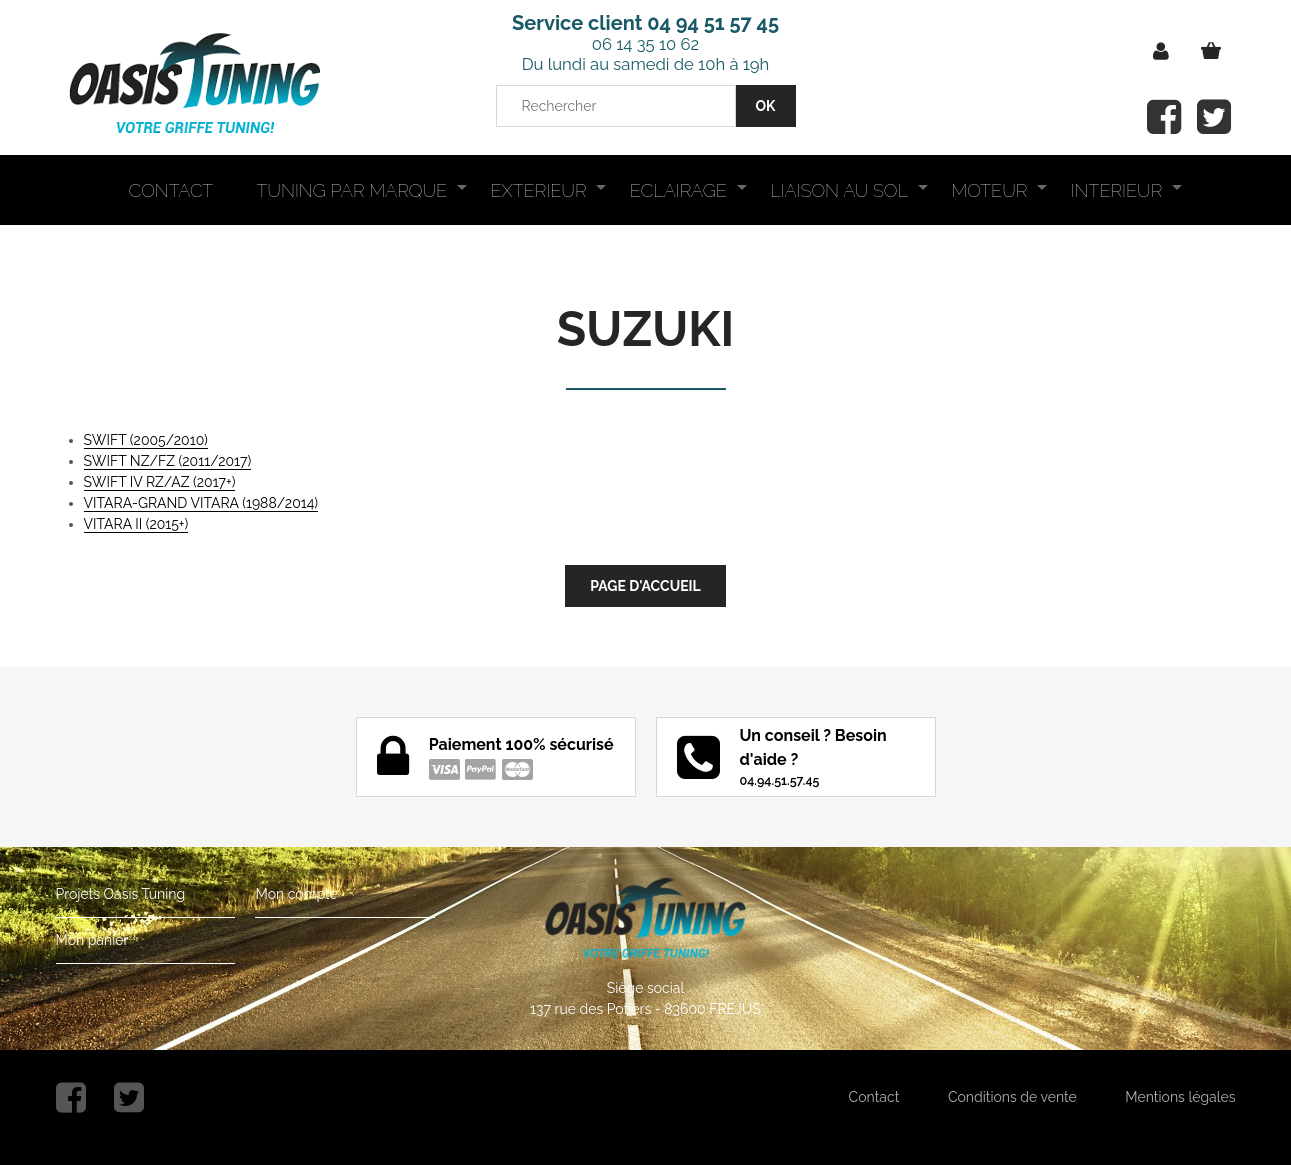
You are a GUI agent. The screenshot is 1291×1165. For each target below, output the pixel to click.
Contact (874, 1097)
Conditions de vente (1012, 1097)
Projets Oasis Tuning (121, 894)
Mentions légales (1180, 1097)
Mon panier (92, 940)
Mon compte (296, 894)
